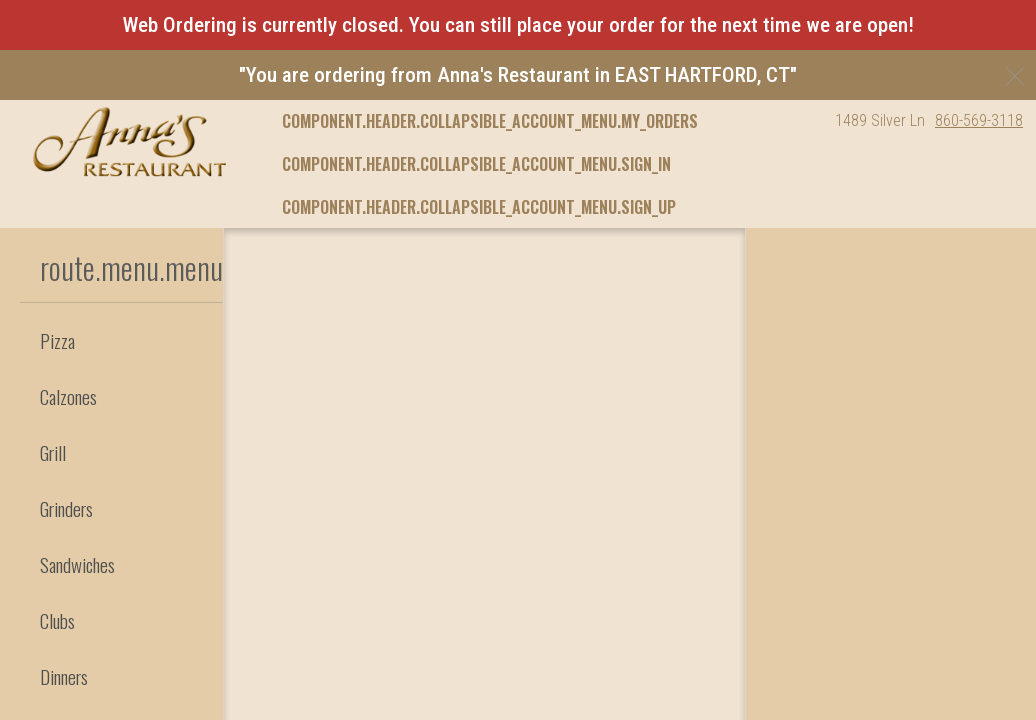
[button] (129, 142)
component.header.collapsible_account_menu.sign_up (479, 207)
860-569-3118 (979, 120)
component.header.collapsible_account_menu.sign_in (476, 164)
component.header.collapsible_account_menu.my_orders (490, 121)
